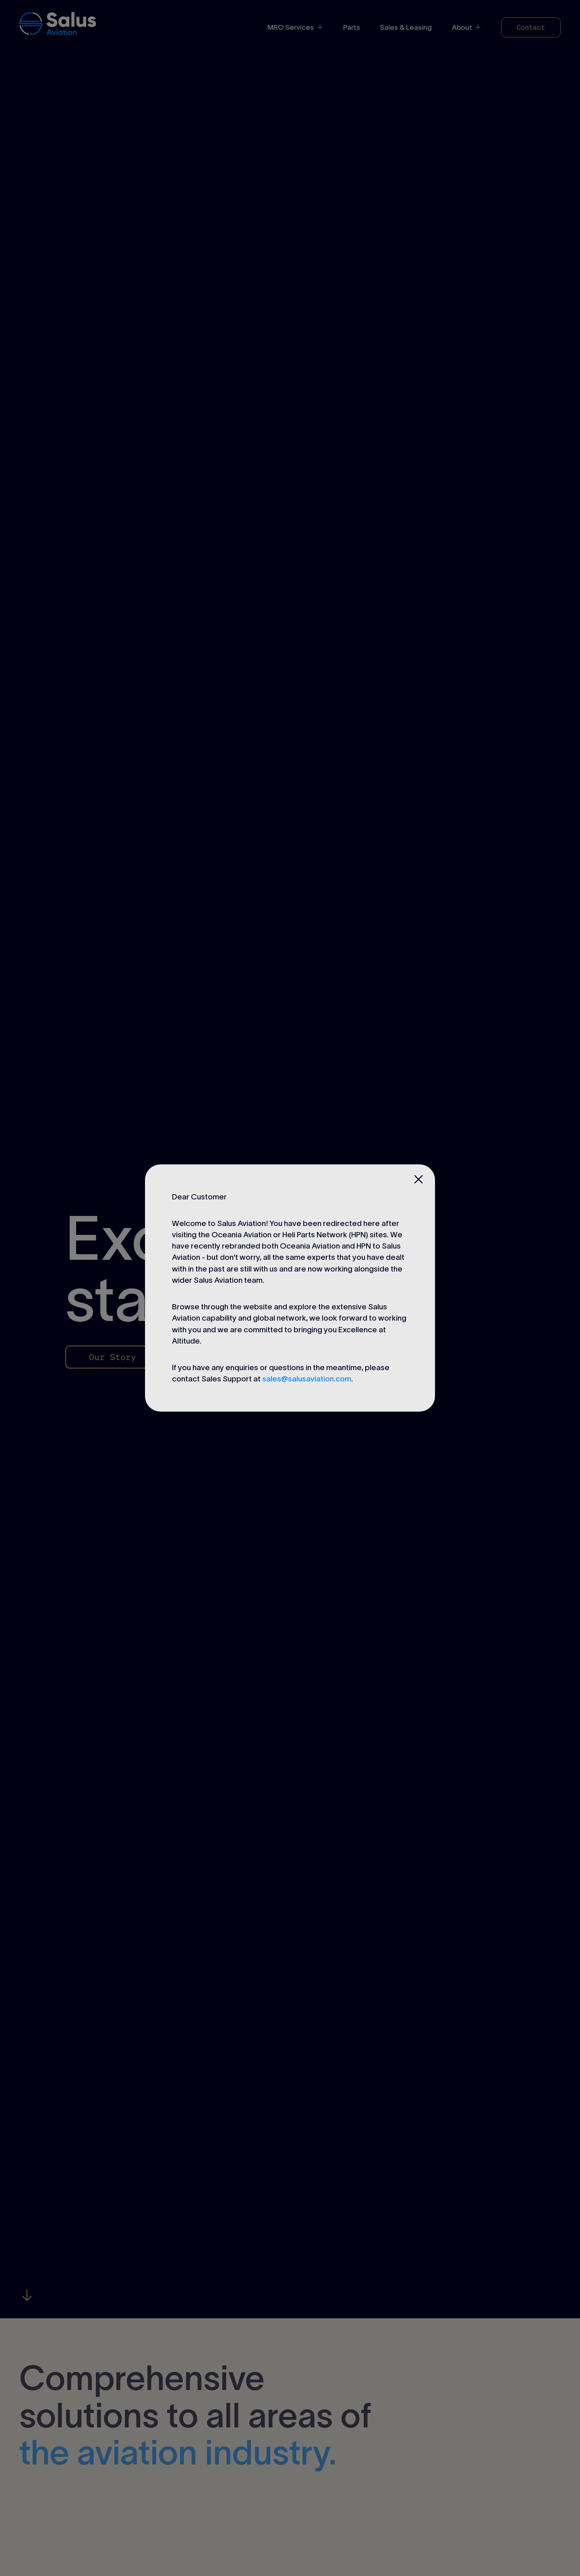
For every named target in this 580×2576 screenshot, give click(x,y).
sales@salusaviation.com (306, 1379)
